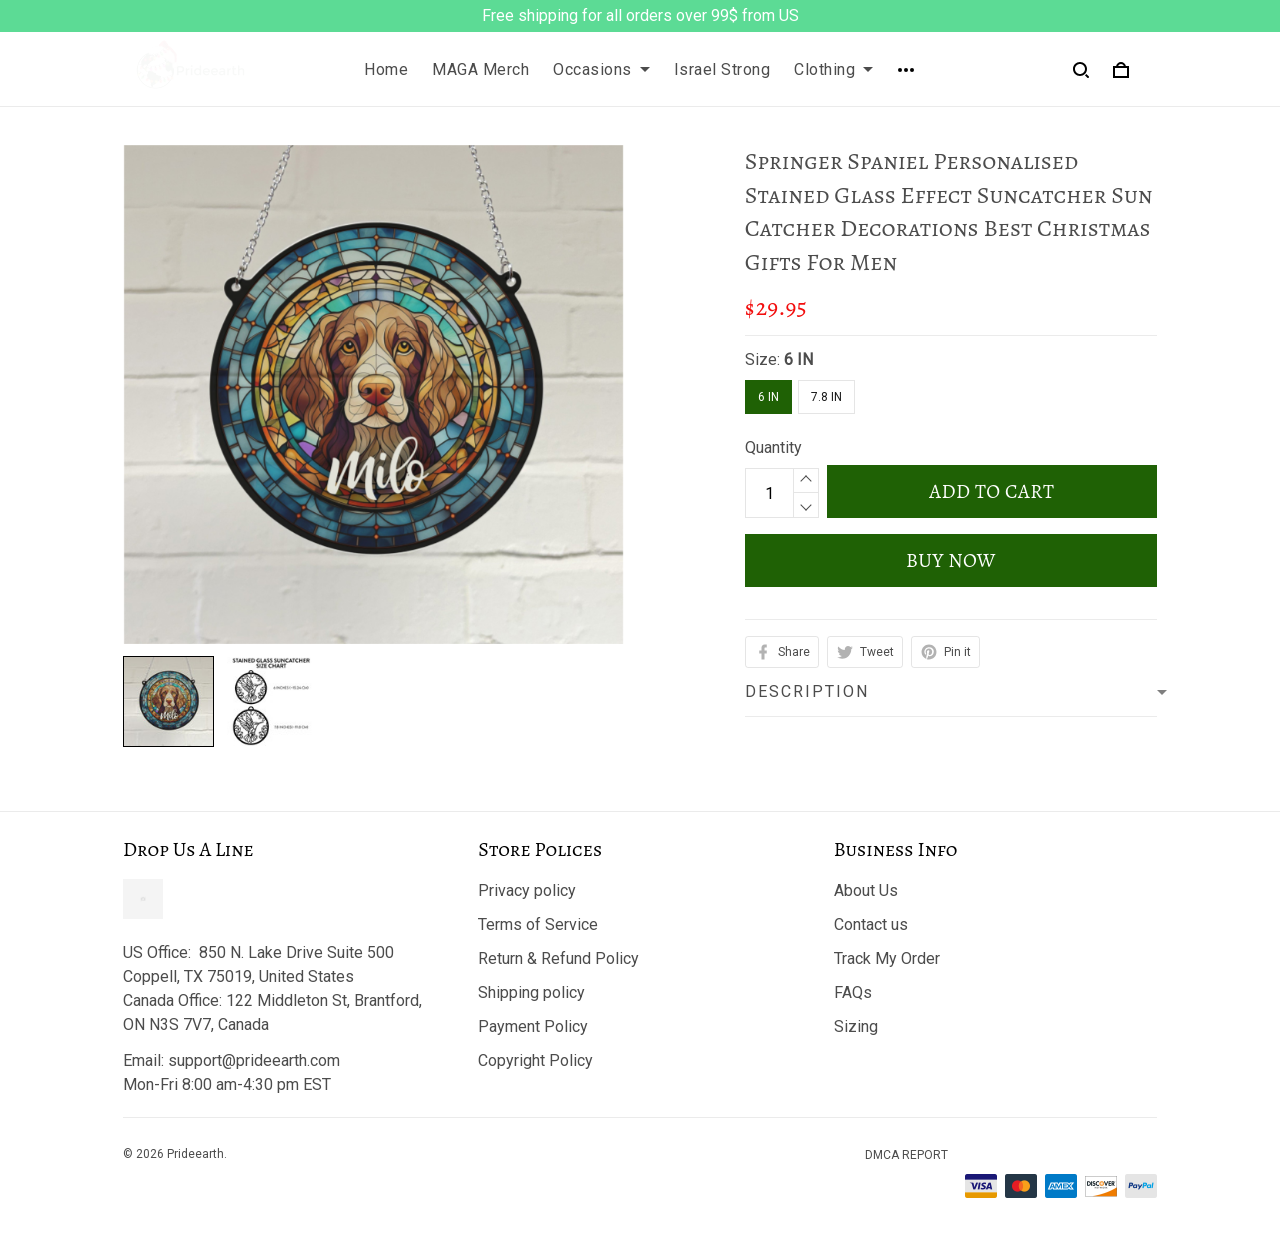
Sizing (856, 1026)
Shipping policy (531, 992)
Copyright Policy (535, 1060)
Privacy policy (527, 890)
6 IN (798, 359)
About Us (866, 890)
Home (386, 69)
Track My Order (887, 958)
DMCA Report (906, 1155)
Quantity (773, 447)
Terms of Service (538, 924)
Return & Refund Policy (558, 958)
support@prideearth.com (254, 1060)
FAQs (853, 992)
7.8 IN (826, 397)
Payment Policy (533, 1026)
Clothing (833, 69)
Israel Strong (722, 69)
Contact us (871, 924)
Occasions (601, 69)
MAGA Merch (480, 69)
